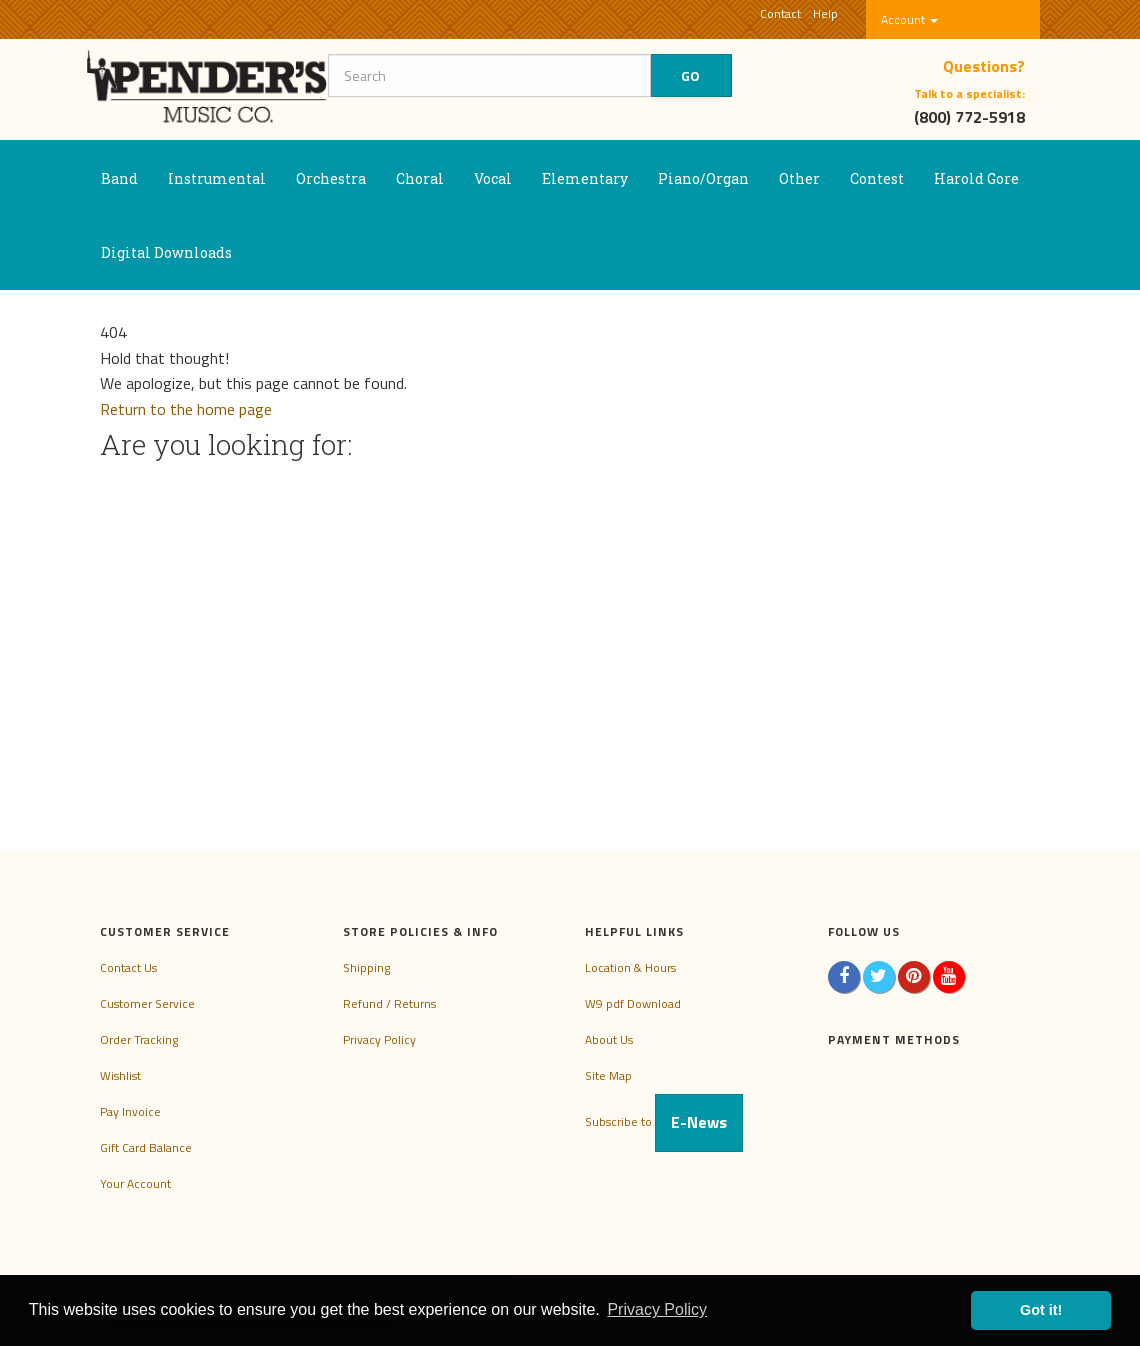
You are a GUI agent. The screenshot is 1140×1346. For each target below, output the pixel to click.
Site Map (608, 1075)
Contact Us (128, 967)
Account (909, 19)
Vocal (493, 178)
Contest (877, 178)
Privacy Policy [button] (657, 1309)
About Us (609, 1039)
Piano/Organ (703, 178)
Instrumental (217, 178)
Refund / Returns (389, 1003)
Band (119, 178)
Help (825, 13)
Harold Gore (976, 178)
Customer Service (147, 1003)
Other (799, 178)
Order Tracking (139, 1039)
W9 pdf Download (633, 1003)
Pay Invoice (130, 1111)
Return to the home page (186, 409)
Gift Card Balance (146, 1147)
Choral (420, 178)
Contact (780, 13)
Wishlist (120, 1075)
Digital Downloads (166, 252)
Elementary (585, 178)
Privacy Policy (379, 1039)
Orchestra (331, 178)
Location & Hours (630, 967)
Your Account (135, 1183)
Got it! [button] (1041, 1310)
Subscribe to (664, 1121)
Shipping (366, 967)
